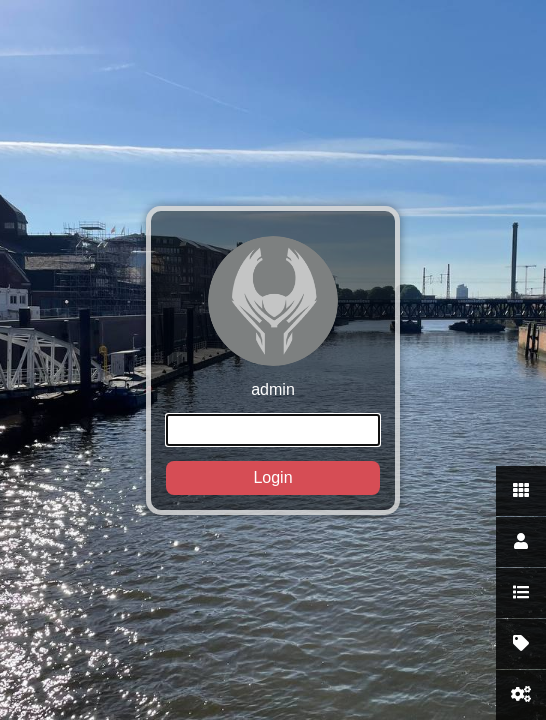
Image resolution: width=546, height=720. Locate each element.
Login (272, 477)
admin (273, 365)
